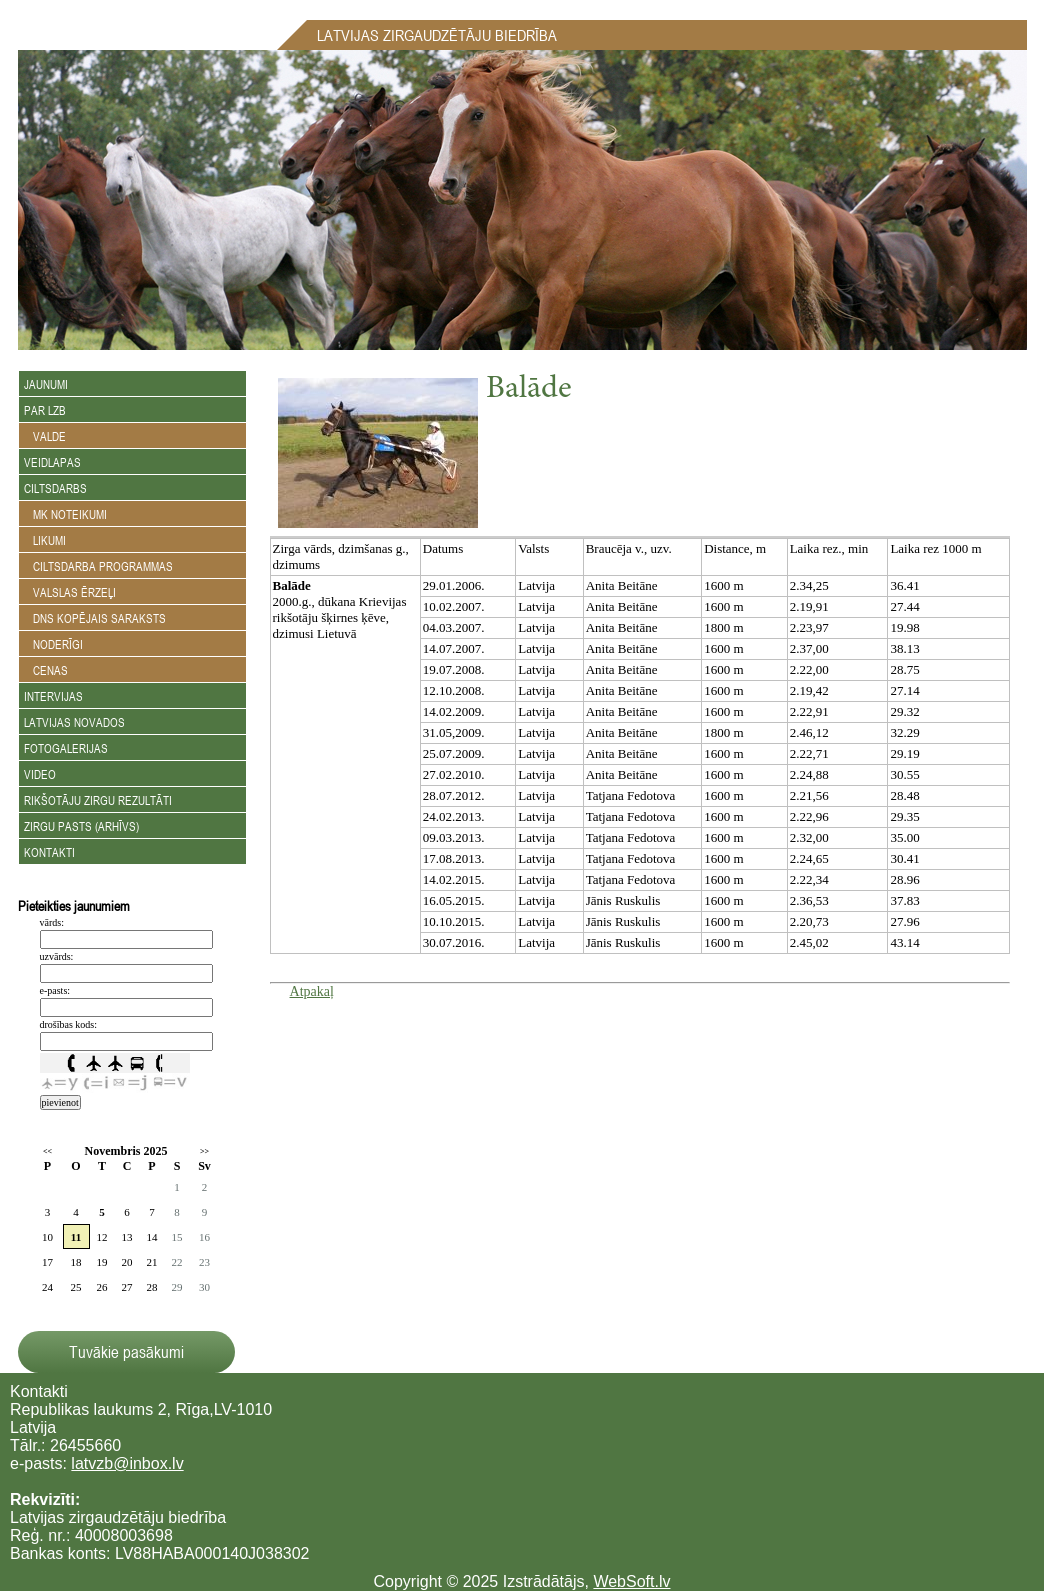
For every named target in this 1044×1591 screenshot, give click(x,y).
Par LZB (45, 410)
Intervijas (53, 696)
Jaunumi (46, 384)
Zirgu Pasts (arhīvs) (81, 826)
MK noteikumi (65, 514)
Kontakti (49, 852)
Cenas (46, 670)
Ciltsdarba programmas (98, 566)
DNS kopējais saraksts (95, 618)
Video (40, 774)
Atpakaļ (312, 991)
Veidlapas (52, 462)
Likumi (45, 540)
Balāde (529, 390)
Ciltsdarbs (55, 488)
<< (47, 1151)
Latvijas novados (74, 722)
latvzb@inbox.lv (127, 1463)
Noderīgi (53, 644)
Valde (45, 436)
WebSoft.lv (631, 1581)
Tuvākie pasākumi (126, 1352)
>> (204, 1151)
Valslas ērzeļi (70, 592)
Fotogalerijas (66, 748)
